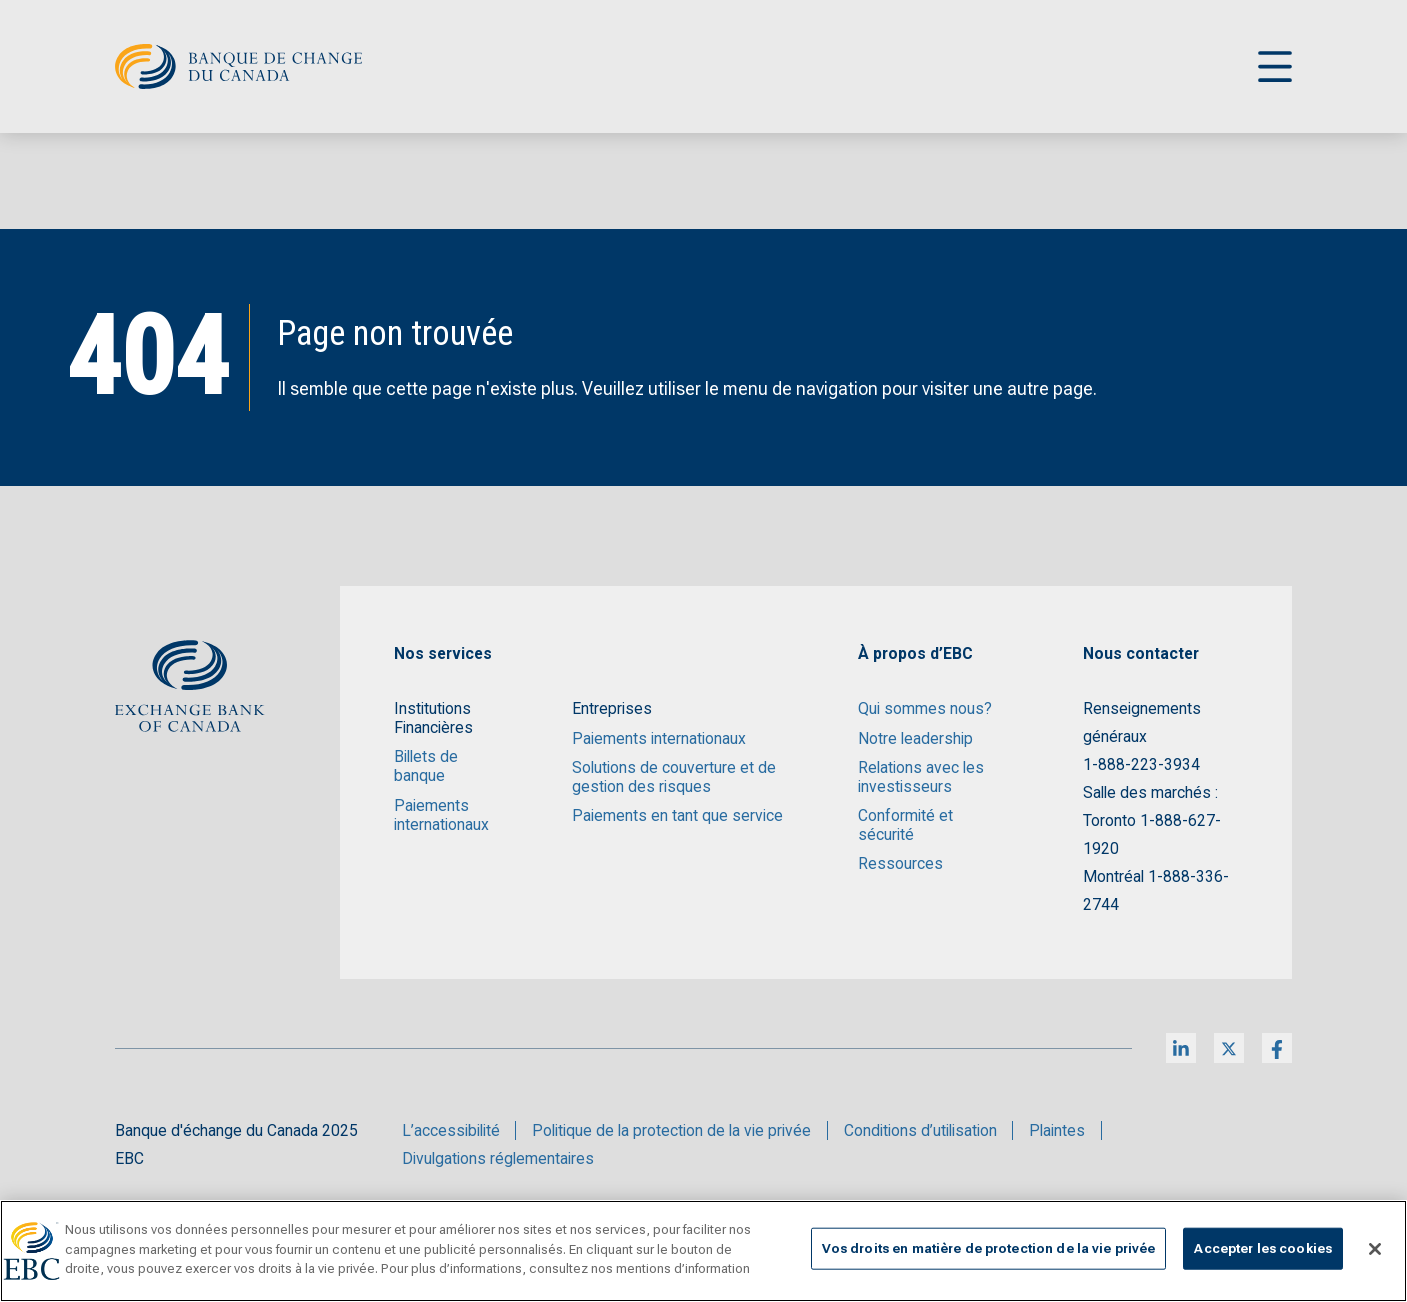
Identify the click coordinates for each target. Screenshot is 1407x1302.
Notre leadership (915, 738)
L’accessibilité (451, 1130)
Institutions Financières (433, 718)
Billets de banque (426, 766)
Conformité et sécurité (905, 825)
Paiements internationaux (441, 815)
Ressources (900, 863)
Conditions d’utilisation (920, 1130)
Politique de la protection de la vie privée (671, 1130)
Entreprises (612, 708)
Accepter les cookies (1263, 1248)
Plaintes (1057, 1130)
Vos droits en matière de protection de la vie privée (989, 1248)
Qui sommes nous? (925, 708)
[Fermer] (1375, 1249)
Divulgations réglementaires (498, 1158)
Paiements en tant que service (677, 815)
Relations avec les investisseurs (921, 777)
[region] (703, 1251)
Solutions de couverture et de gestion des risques (674, 777)
